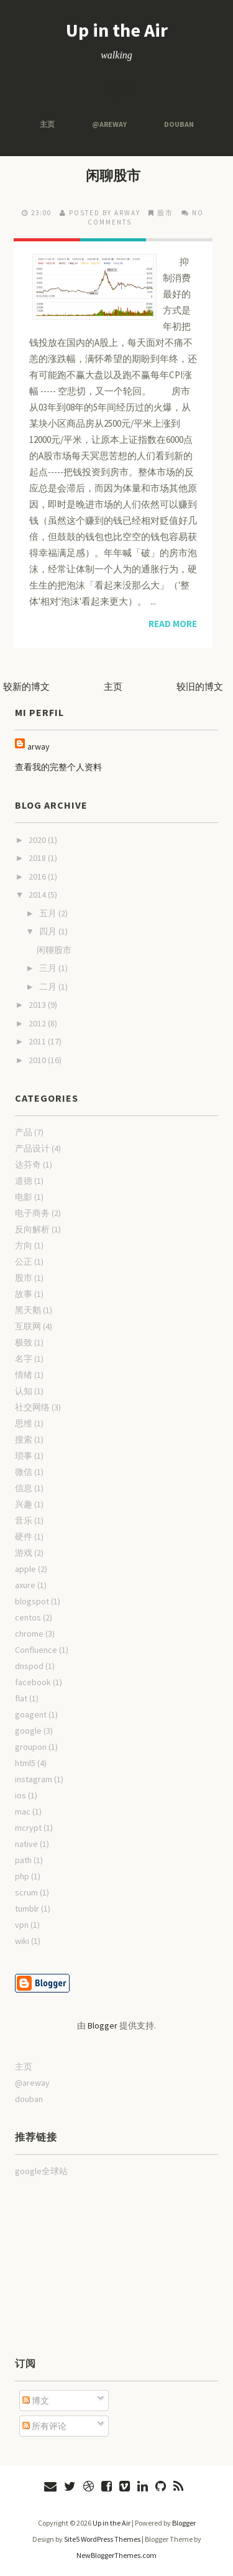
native (26, 1843)
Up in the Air (117, 30)
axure (25, 1585)
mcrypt (28, 1827)
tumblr (27, 1908)
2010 (38, 1060)
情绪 (23, 1374)
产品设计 (32, 1148)
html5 (25, 1763)
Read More (172, 624)
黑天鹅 (28, 1310)
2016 (38, 876)
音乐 (23, 1520)
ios (20, 1795)
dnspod (29, 1666)
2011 (38, 1041)
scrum (26, 1892)
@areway (109, 124)
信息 (23, 1488)
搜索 (23, 1439)
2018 (38, 857)
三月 (48, 968)
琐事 (23, 1455)
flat (21, 1698)
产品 (23, 1132)
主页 (47, 124)
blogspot (32, 1601)
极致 (23, 1342)
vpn (22, 1924)
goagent (31, 1714)
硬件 (23, 1536)
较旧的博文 (199, 686)
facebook (33, 1682)
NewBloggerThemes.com (116, 2555)
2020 (38, 839)
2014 (38, 894)
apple (25, 1568)
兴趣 (23, 1504)
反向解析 (32, 1229)
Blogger (102, 2025)
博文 (35, 2400)
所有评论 (44, 2426)
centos (28, 1617)
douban (179, 124)
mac (22, 1811)
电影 (23, 1196)
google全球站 (41, 2171)
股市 (165, 212)
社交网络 (32, 1407)
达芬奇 (28, 1164)
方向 (23, 1245)
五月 (48, 913)
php (22, 1876)
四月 (48, 931)
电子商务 (32, 1213)
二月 (48, 986)
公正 (23, 1261)
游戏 (23, 1552)
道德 (23, 1180)
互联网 (28, 1326)
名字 (23, 1358)
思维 (23, 1423)
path (23, 1860)
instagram (33, 1779)
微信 (23, 1471)
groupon (31, 1746)
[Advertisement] (77, 2266)
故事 (23, 1294)
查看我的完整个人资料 (58, 767)
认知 (23, 1391)
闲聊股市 (113, 175)
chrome (29, 1633)
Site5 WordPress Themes (102, 2539)
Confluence (36, 1649)
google (28, 1730)
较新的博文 (26, 686)
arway (38, 746)
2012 (38, 1023)
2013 (38, 1004)
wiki (22, 1940)
